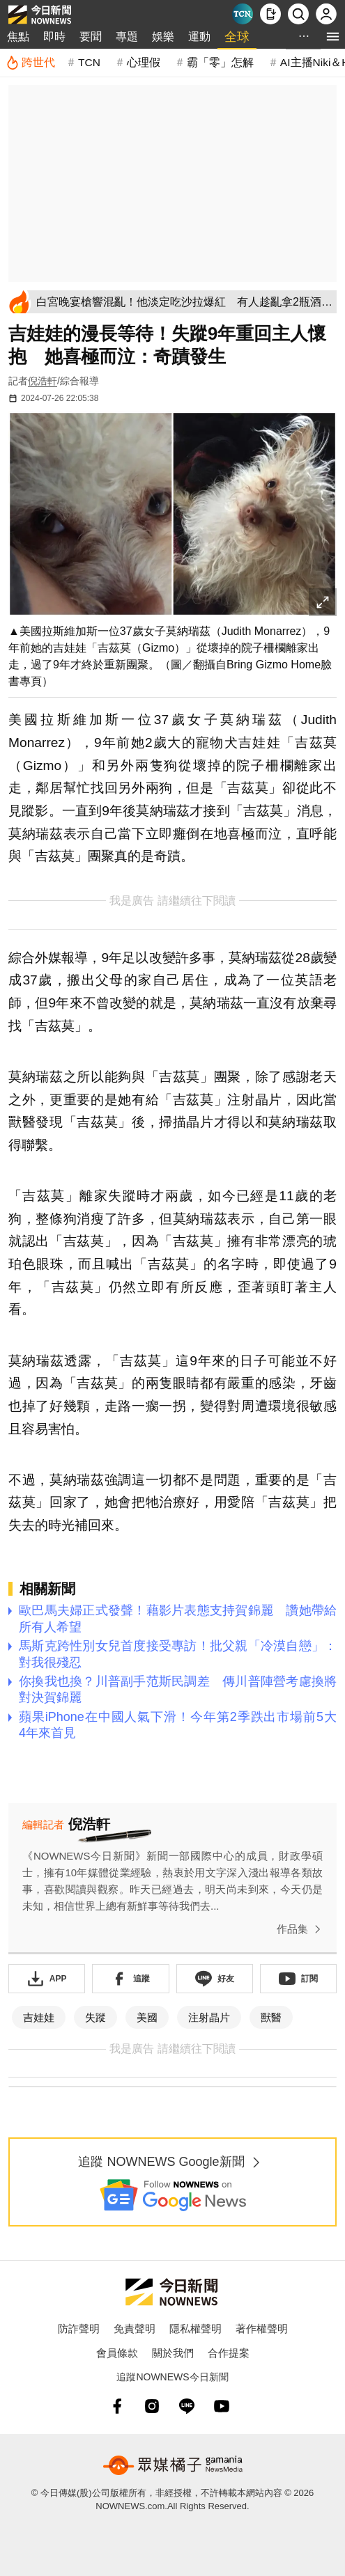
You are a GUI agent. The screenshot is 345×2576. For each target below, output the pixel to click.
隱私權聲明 (195, 2328)
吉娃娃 (38, 2017)
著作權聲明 (262, 2328)
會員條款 (117, 2353)
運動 (199, 36)
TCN (89, 62)
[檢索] (298, 13)
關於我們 (173, 2353)
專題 (127, 36)
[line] (187, 2406)
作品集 (301, 1929)
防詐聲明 (79, 2328)
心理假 (143, 62)
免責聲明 (134, 2328)
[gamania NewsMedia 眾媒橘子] (173, 2465)
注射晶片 (209, 2017)
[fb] (117, 2406)
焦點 (18, 36)
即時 (54, 36)
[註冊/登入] (326, 13)
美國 (147, 2017)
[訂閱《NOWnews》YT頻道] (298, 1978)
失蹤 (95, 2017)
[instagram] (152, 2406)
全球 (237, 37)
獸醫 (271, 2017)
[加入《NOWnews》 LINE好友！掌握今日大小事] (214, 1978)
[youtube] (222, 2406)
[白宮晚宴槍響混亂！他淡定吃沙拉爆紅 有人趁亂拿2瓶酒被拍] (184, 301)
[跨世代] (30, 63)
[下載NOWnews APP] (270, 13)
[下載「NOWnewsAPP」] (46, 1978)
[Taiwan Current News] (242, 13)
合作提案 (229, 2353)
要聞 (90, 36)
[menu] (333, 36)
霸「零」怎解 (220, 62)
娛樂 (163, 36)
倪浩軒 (42, 380)
